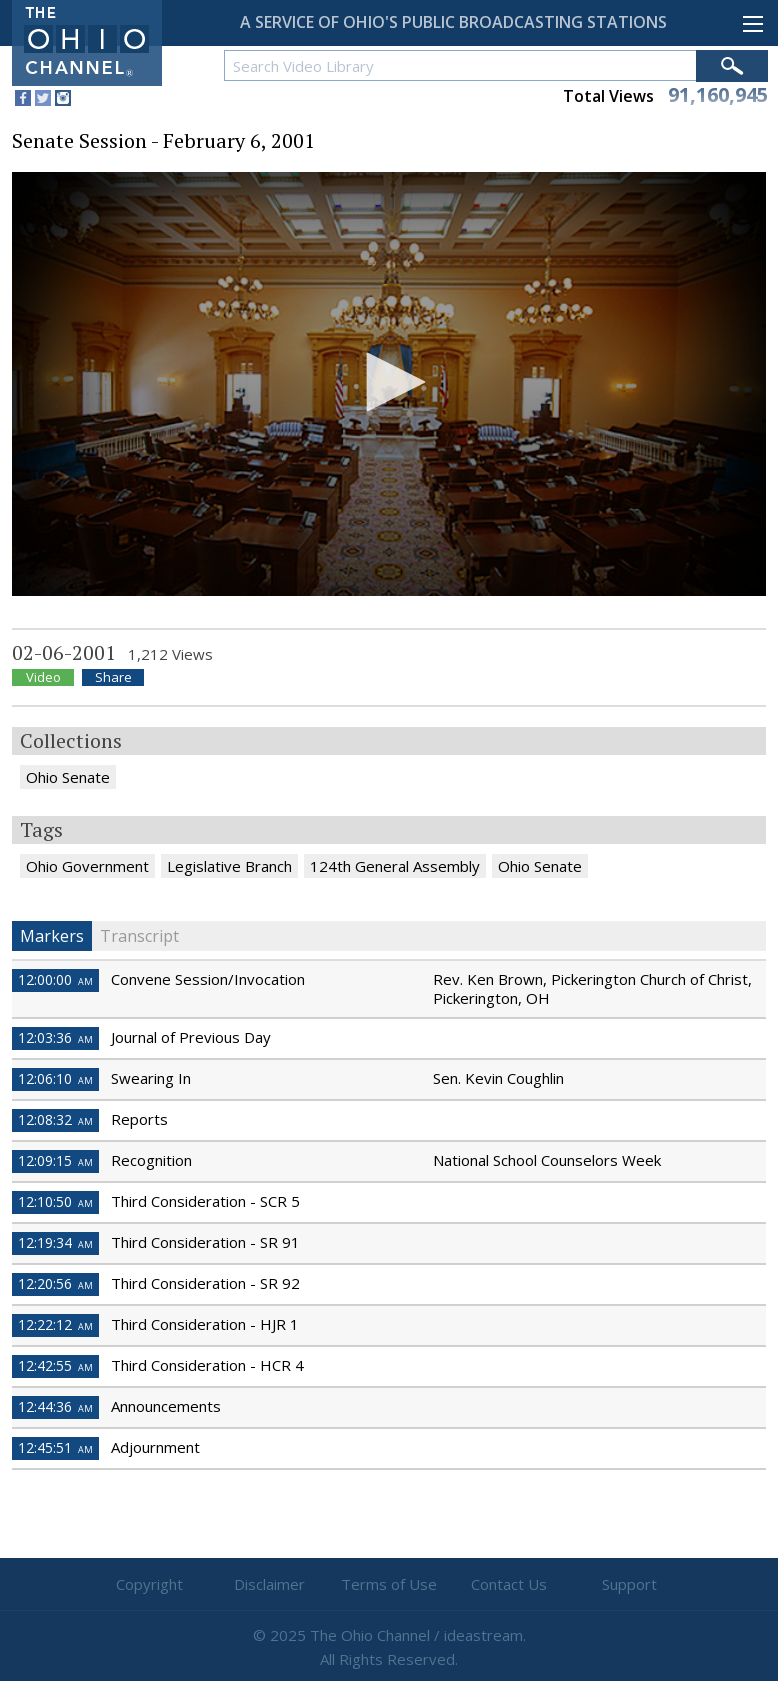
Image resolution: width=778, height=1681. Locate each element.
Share (113, 677)
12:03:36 (55, 1037)
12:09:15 (55, 1160)
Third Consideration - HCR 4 (207, 1365)
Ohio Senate (68, 777)
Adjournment (155, 1447)
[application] (389, 384)
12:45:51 (55, 1447)
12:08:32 (55, 1119)
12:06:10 (55, 1078)
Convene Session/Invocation (208, 979)
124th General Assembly (395, 866)
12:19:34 (55, 1242)
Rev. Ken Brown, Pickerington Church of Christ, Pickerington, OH (592, 988)
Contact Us (509, 1584)
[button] (389, 382)
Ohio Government (87, 866)
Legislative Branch (229, 866)
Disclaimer (269, 1584)
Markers (52, 936)
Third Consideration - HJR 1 (205, 1324)
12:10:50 (55, 1201)
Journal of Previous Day (191, 1037)
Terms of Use (389, 1584)
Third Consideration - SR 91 (205, 1242)
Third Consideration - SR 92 (205, 1283)
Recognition (151, 1160)
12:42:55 (55, 1365)
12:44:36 (55, 1406)
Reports (139, 1119)
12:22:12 (55, 1324)
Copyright (149, 1584)
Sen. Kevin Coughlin (498, 1078)
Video (43, 677)
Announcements (166, 1406)
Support (629, 1584)
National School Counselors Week (547, 1160)
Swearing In (151, 1078)
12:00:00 (55, 979)
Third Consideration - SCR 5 (205, 1201)
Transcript (139, 936)
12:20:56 (55, 1283)
